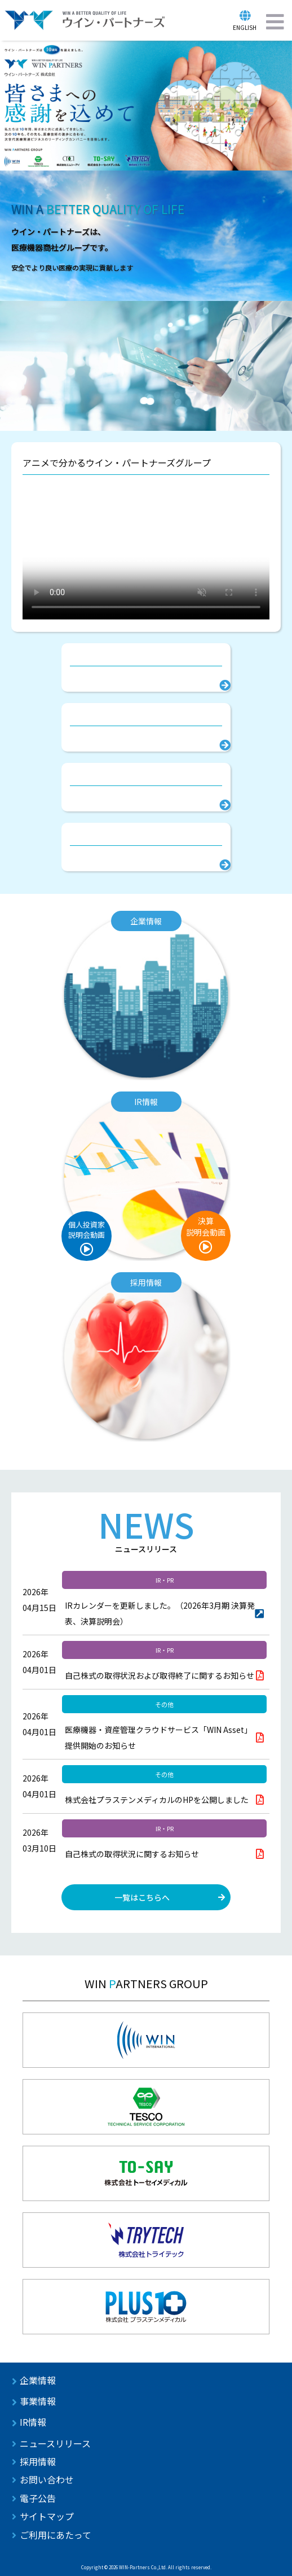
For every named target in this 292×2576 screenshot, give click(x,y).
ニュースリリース (55, 2443)
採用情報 (38, 2461)
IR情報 (33, 2422)
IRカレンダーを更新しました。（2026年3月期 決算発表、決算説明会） (160, 1613)
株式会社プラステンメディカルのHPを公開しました (157, 1799)
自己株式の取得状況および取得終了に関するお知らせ (159, 1675)
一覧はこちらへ (142, 1897)
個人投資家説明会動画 (86, 1229)
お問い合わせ (47, 2479)
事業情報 (38, 2401)
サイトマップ (47, 2516)
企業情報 (38, 2380)
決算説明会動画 (205, 1226)
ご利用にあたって (55, 2535)
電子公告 (38, 2498)
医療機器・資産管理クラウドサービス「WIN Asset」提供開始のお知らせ (158, 1737)
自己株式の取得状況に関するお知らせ (132, 1853)
